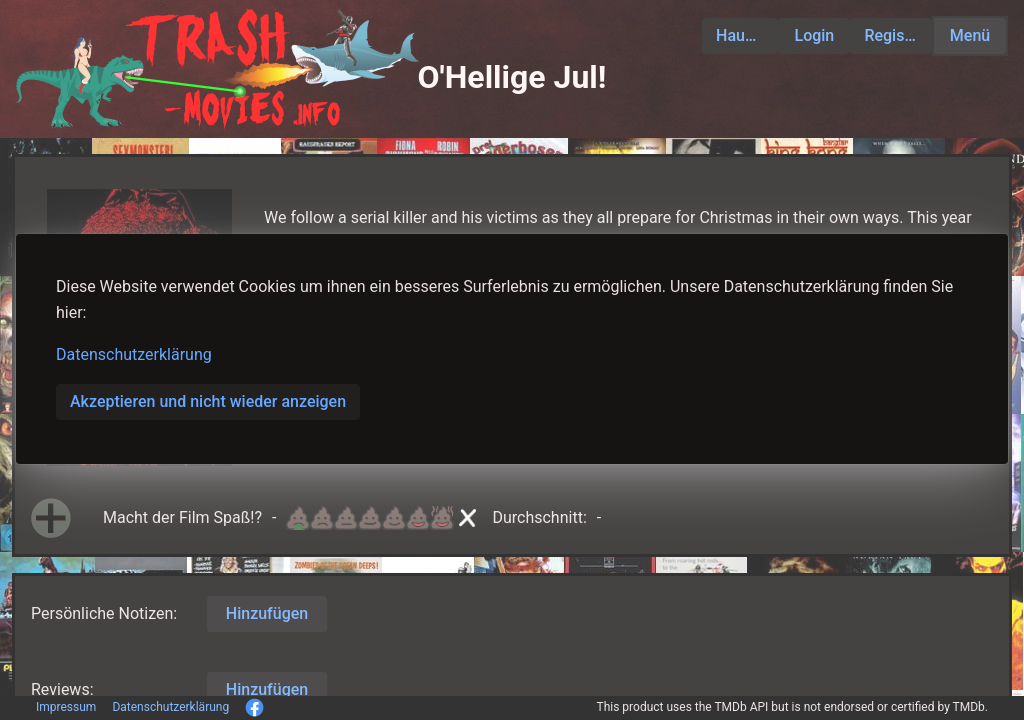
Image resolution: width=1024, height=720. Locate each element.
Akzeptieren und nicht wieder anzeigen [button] (208, 401)
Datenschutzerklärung (134, 354)
